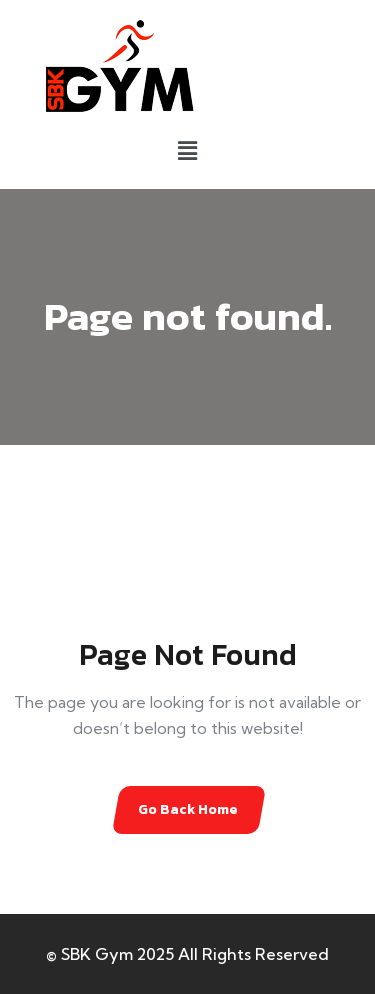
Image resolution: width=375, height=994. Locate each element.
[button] (187, 150)
